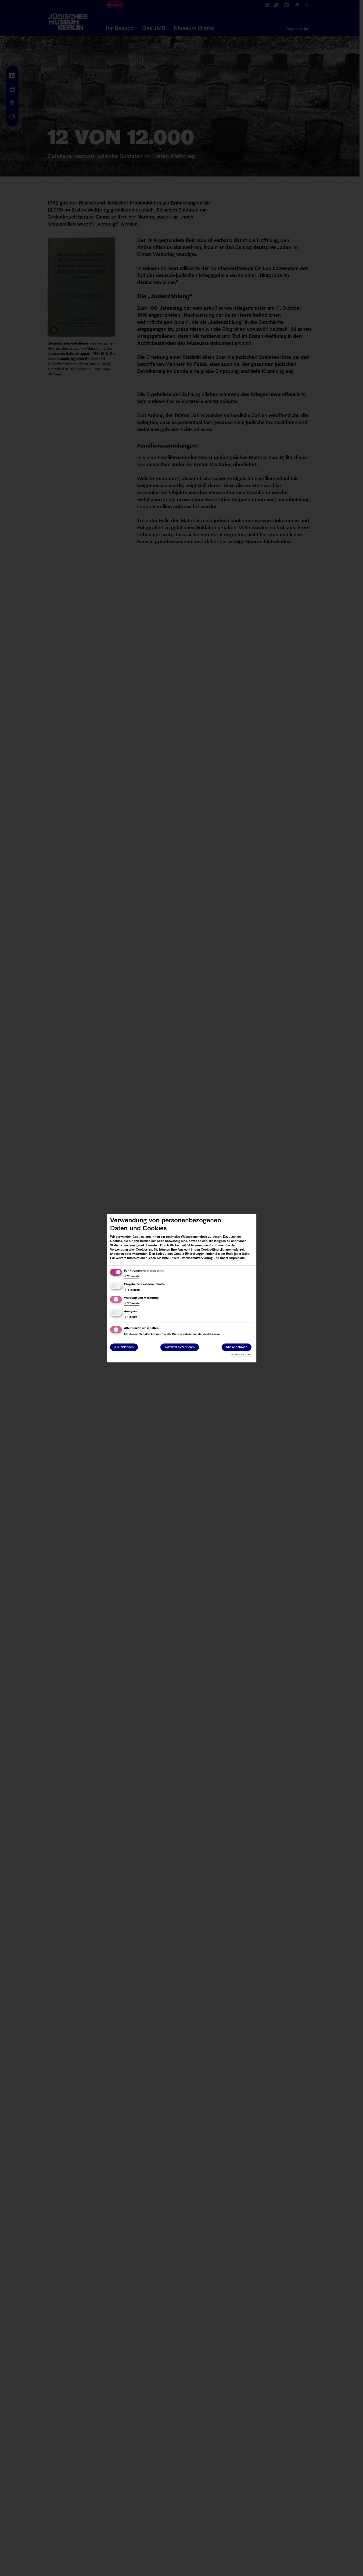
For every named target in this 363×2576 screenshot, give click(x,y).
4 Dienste (132, 1290)
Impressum (237, 1258)
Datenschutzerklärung (196, 1258)
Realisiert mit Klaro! (241, 1355)
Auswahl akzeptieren (180, 1347)
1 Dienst (130, 1317)
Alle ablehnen (124, 1347)
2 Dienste (132, 1276)
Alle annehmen (236, 1347)
